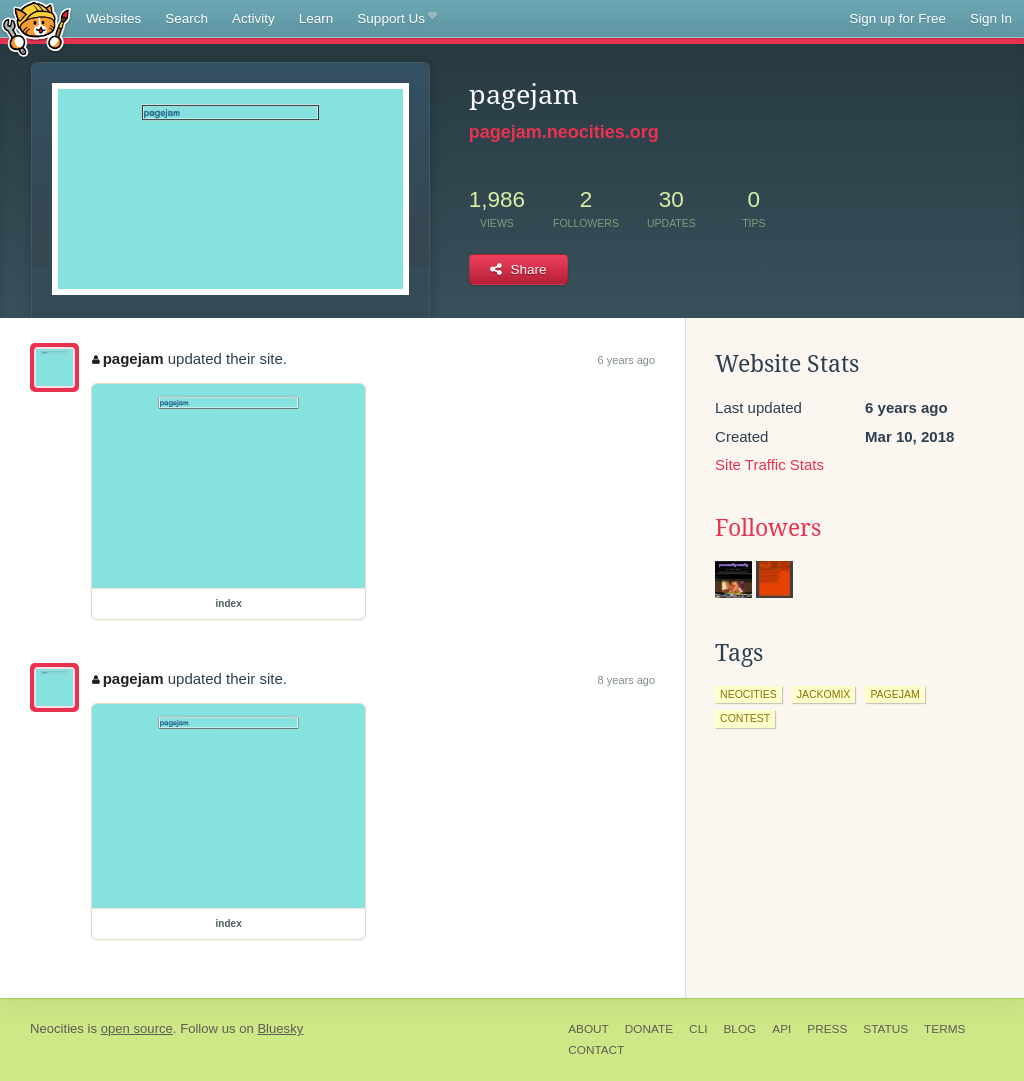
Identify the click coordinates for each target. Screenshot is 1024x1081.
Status (885, 1029)
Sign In (991, 18)
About (588, 1029)
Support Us (396, 19)
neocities (748, 694)
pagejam (127, 358)
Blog (739, 1029)
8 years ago (626, 680)
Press (827, 1029)
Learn (316, 18)
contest (745, 718)
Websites (113, 18)
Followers (768, 528)
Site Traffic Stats (769, 464)
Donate (649, 1029)
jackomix (824, 694)
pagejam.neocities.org (564, 132)
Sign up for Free (897, 18)
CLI (698, 1029)
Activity (253, 18)
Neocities (57, 1028)
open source (137, 1028)
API (781, 1029)
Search (186, 18)
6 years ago (626, 360)
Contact (596, 1050)
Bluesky (280, 1028)
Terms (944, 1029)
